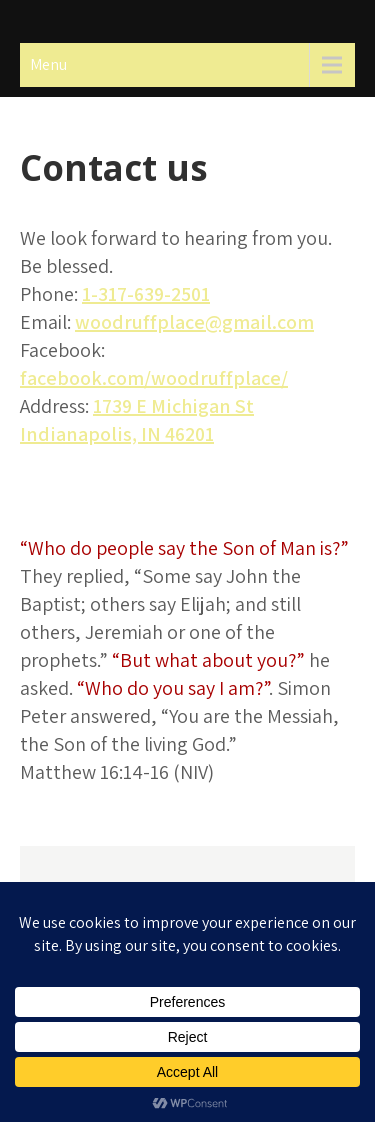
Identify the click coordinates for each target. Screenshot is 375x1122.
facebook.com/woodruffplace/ (154, 378)
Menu (48, 64)
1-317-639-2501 (146, 294)
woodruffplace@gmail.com (194, 322)
